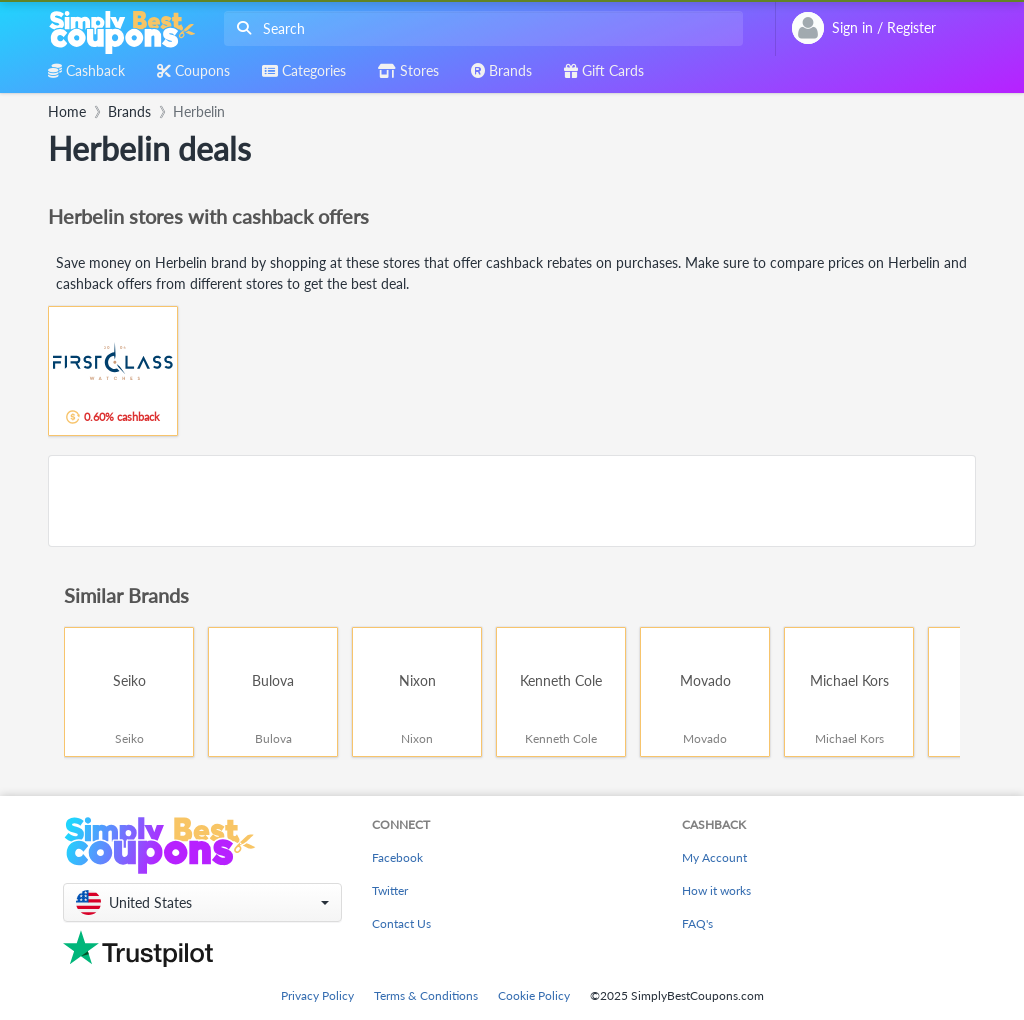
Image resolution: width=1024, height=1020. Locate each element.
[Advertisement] (512, 501)
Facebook (397, 857)
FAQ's (697, 923)
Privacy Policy (317, 995)
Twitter (390, 890)
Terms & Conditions (426, 995)
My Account (714, 857)
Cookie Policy (534, 995)
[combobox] (479, 28)
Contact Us (401, 923)
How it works (716, 890)
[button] (202, 902)
